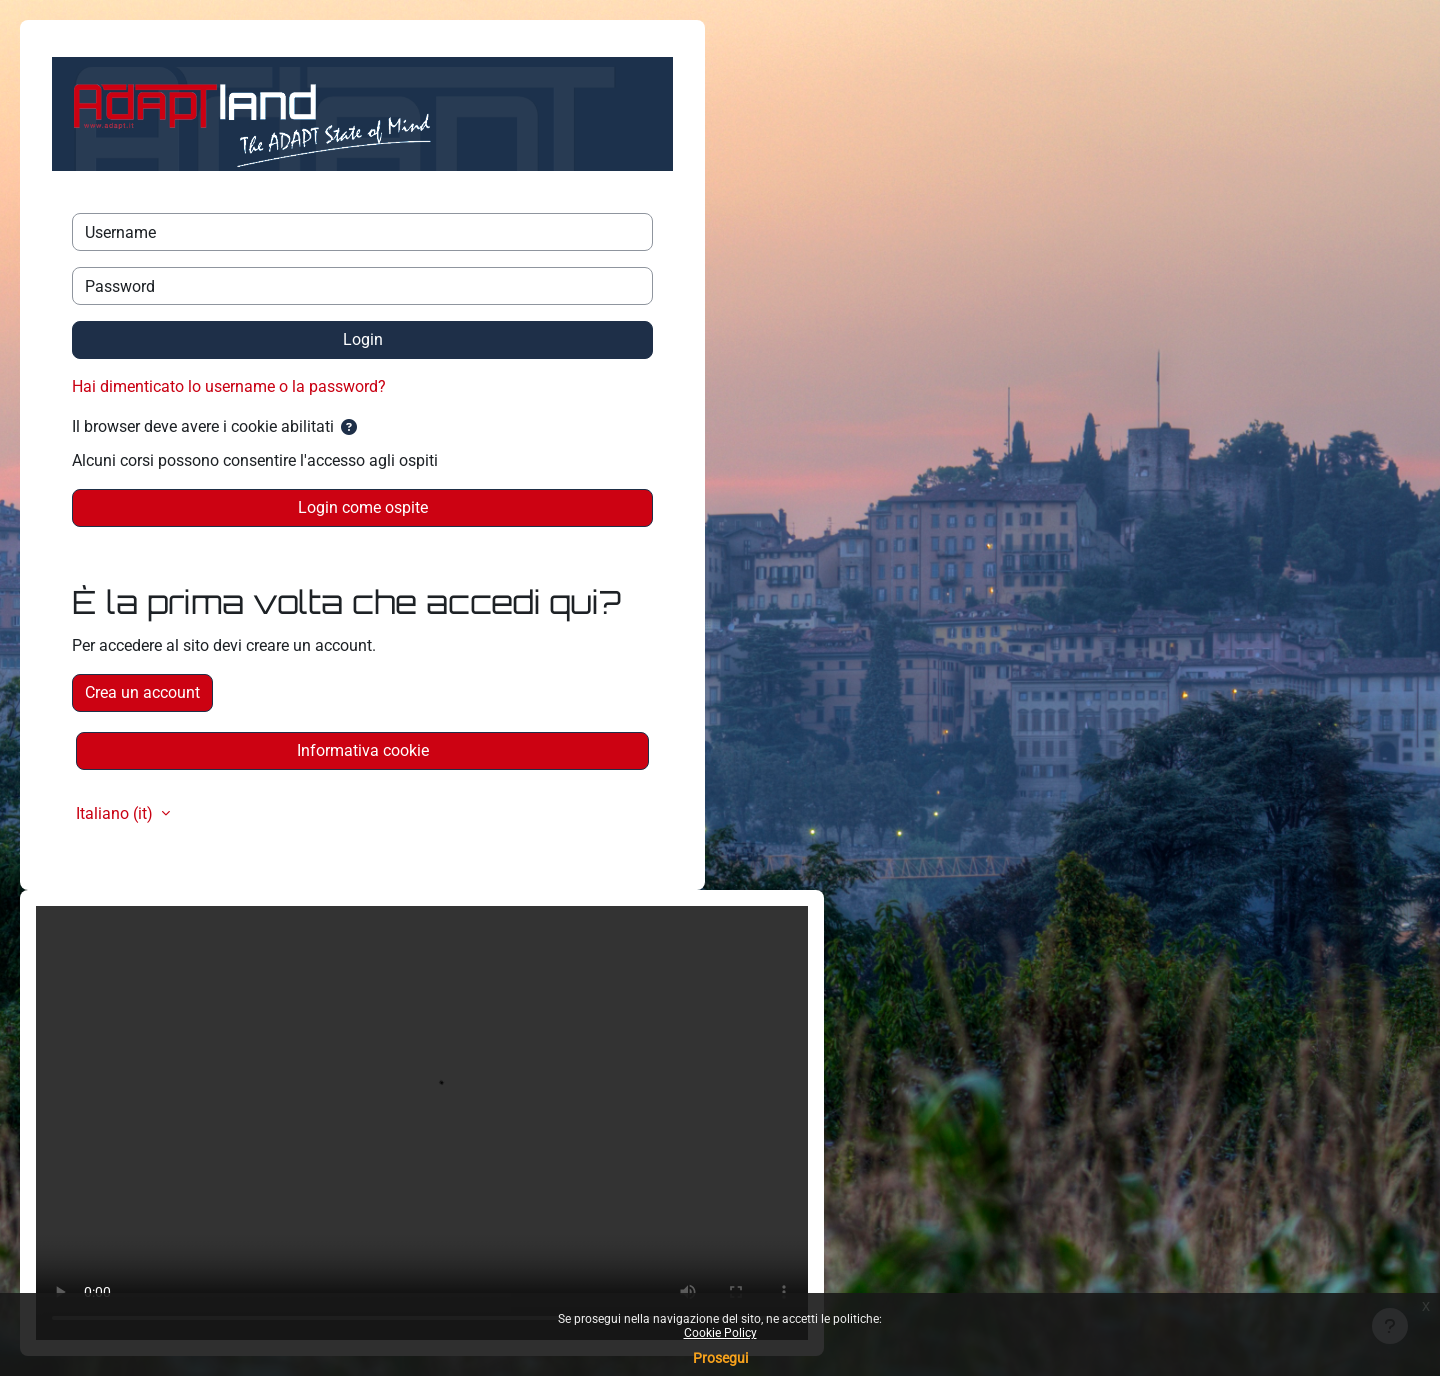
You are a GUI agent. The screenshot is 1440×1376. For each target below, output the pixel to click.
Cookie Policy (720, 1333)
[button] (349, 428)
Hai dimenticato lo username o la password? (229, 386)
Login (363, 339)
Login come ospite (363, 507)
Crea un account (142, 692)
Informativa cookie (363, 750)
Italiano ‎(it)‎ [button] (116, 813)
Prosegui (720, 1358)
